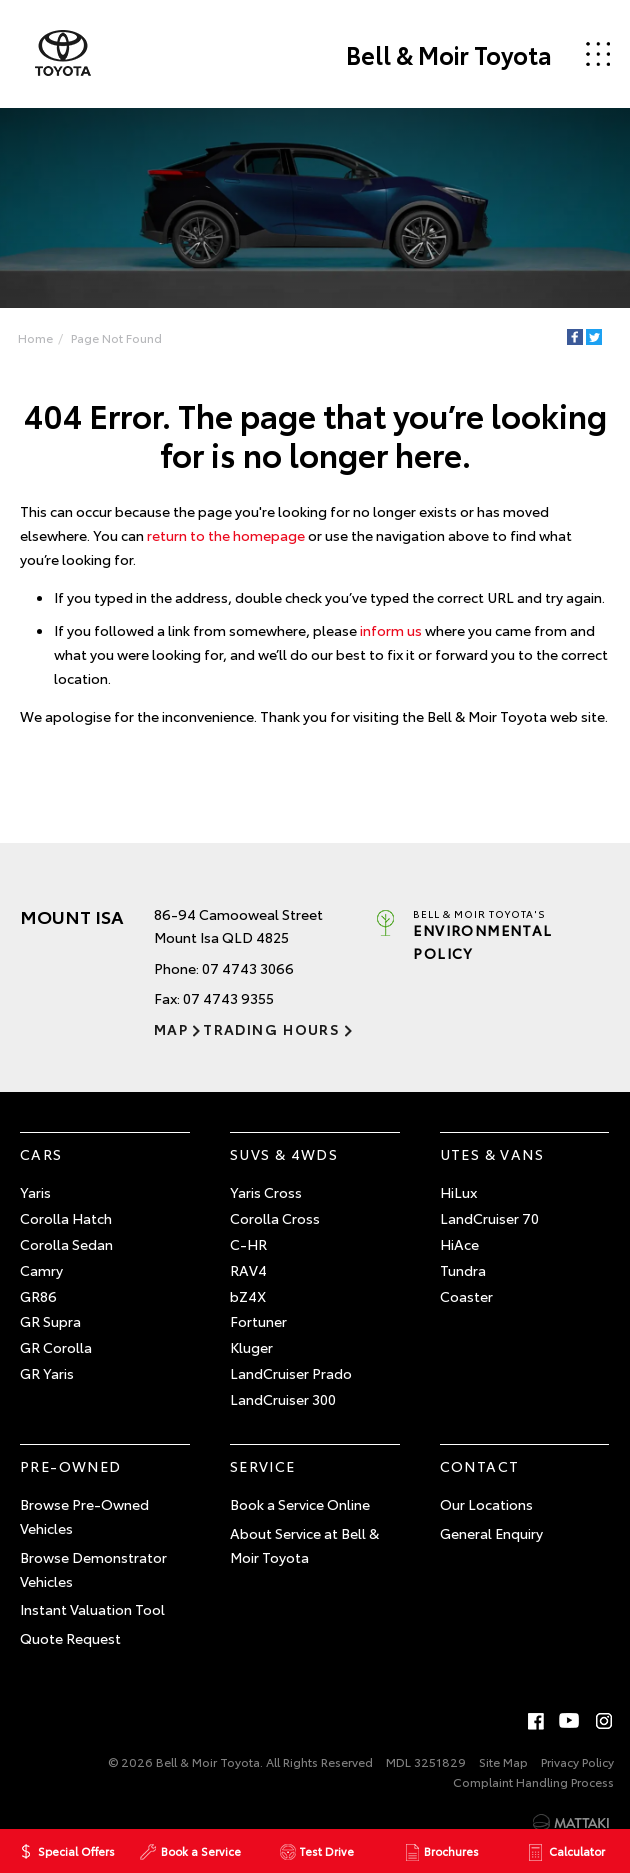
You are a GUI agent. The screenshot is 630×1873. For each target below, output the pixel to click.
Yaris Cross (266, 1192)
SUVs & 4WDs (284, 1154)
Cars (41, 1154)
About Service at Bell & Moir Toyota (304, 1545)
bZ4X (248, 1296)
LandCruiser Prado (291, 1373)
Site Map (503, 1761)
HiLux (458, 1192)
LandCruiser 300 (283, 1399)
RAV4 (248, 1270)
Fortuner (258, 1321)
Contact (480, 1466)
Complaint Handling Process (533, 1781)
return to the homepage (226, 535)
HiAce (459, 1244)
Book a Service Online (300, 1504)
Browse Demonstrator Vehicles (93, 1569)
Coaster (466, 1296)
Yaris (35, 1192)
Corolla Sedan (66, 1244)
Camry (41, 1270)
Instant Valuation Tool (92, 1609)
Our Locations (486, 1504)
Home (35, 337)
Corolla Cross (275, 1218)
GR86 (38, 1296)
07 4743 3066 (248, 968)
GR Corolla (56, 1347)
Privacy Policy (577, 1761)
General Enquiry (491, 1533)
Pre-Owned (71, 1466)
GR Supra (50, 1321)
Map (171, 1029)
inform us (391, 630)
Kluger (251, 1347)
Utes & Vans (492, 1154)
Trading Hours (271, 1029)
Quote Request (70, 1638)
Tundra (463, 1270)
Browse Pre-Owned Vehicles (84, 1516)
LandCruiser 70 (489, 1218)
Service (263, 1466)
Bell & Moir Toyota (449, 54)
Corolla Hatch (66, 1218)
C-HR (248, 1244)
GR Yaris (47, 1373)
